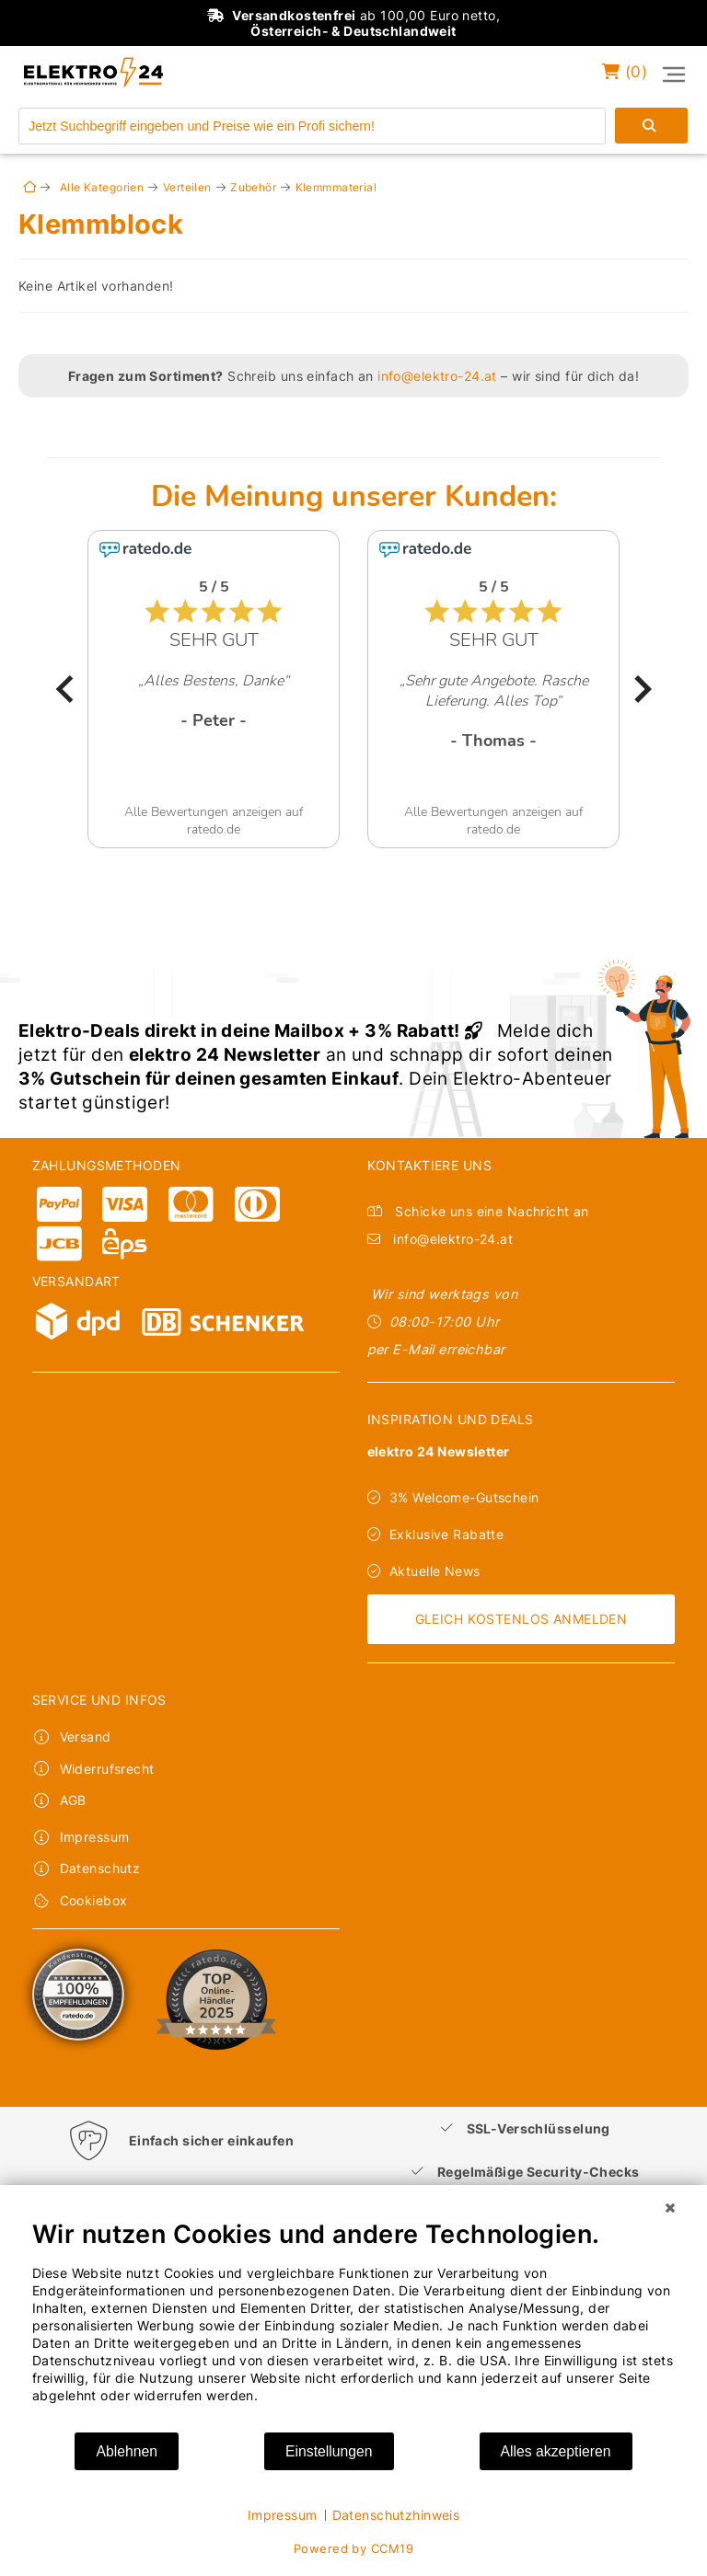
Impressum (283, 2515)
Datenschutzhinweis (396, 2515)
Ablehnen (126, 2451)
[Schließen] (670, 2208)
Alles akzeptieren (556, 2451)
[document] (353, 2325)
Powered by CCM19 (353, 2548)
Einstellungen (329, 2451)
